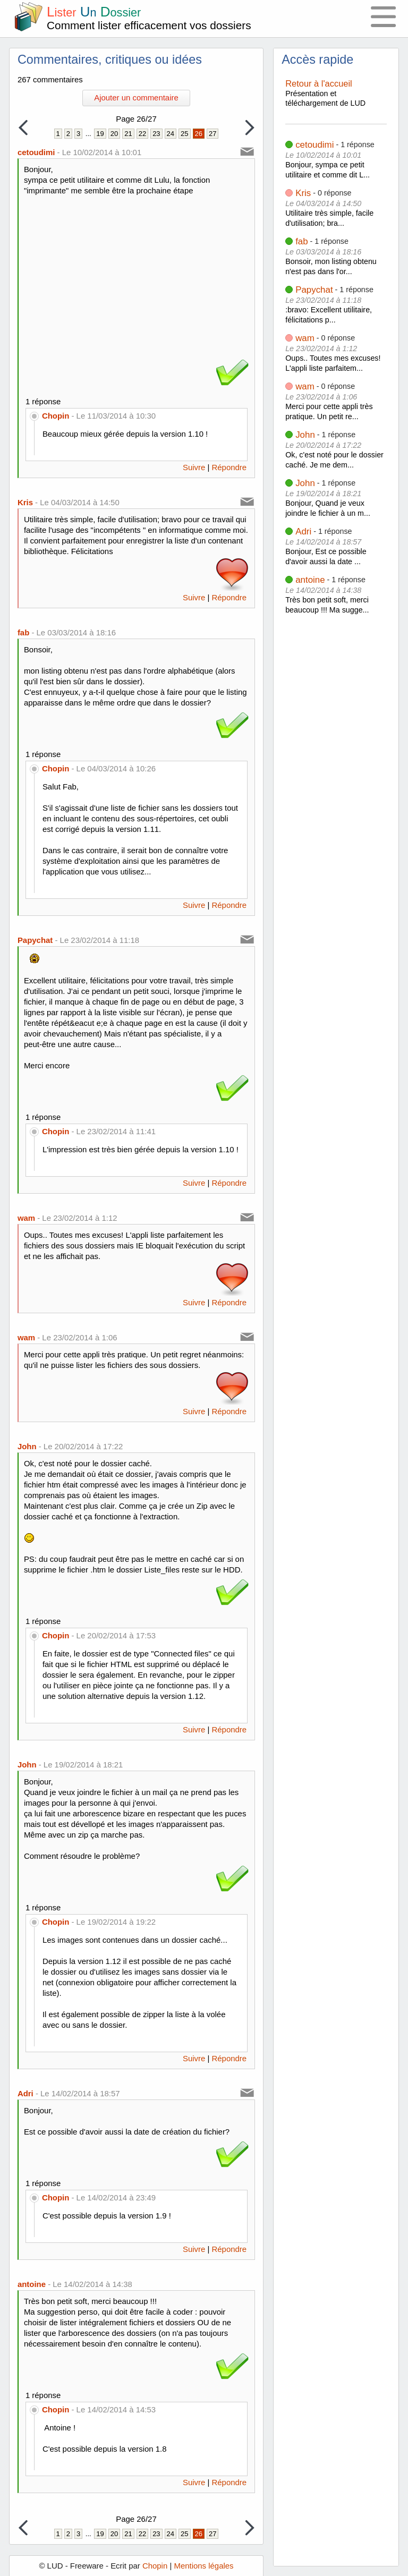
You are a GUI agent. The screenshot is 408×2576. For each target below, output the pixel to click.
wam (304, 338)
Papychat (314, 290)
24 (170, 134)
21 (128, 134)
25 (184, 134)
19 (100, 134)
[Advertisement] (136, 275)
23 (156, 134)
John (305, 435)
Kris (303, 193)
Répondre (229, 467)
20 (114, 134)
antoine (310, 580)
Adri (303, 531)
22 (142, 134)
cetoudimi (314, 145)
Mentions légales (203, 2565)
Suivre (194, 467)
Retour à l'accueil (318, 83)
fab (301, 241)
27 (212, 134)
